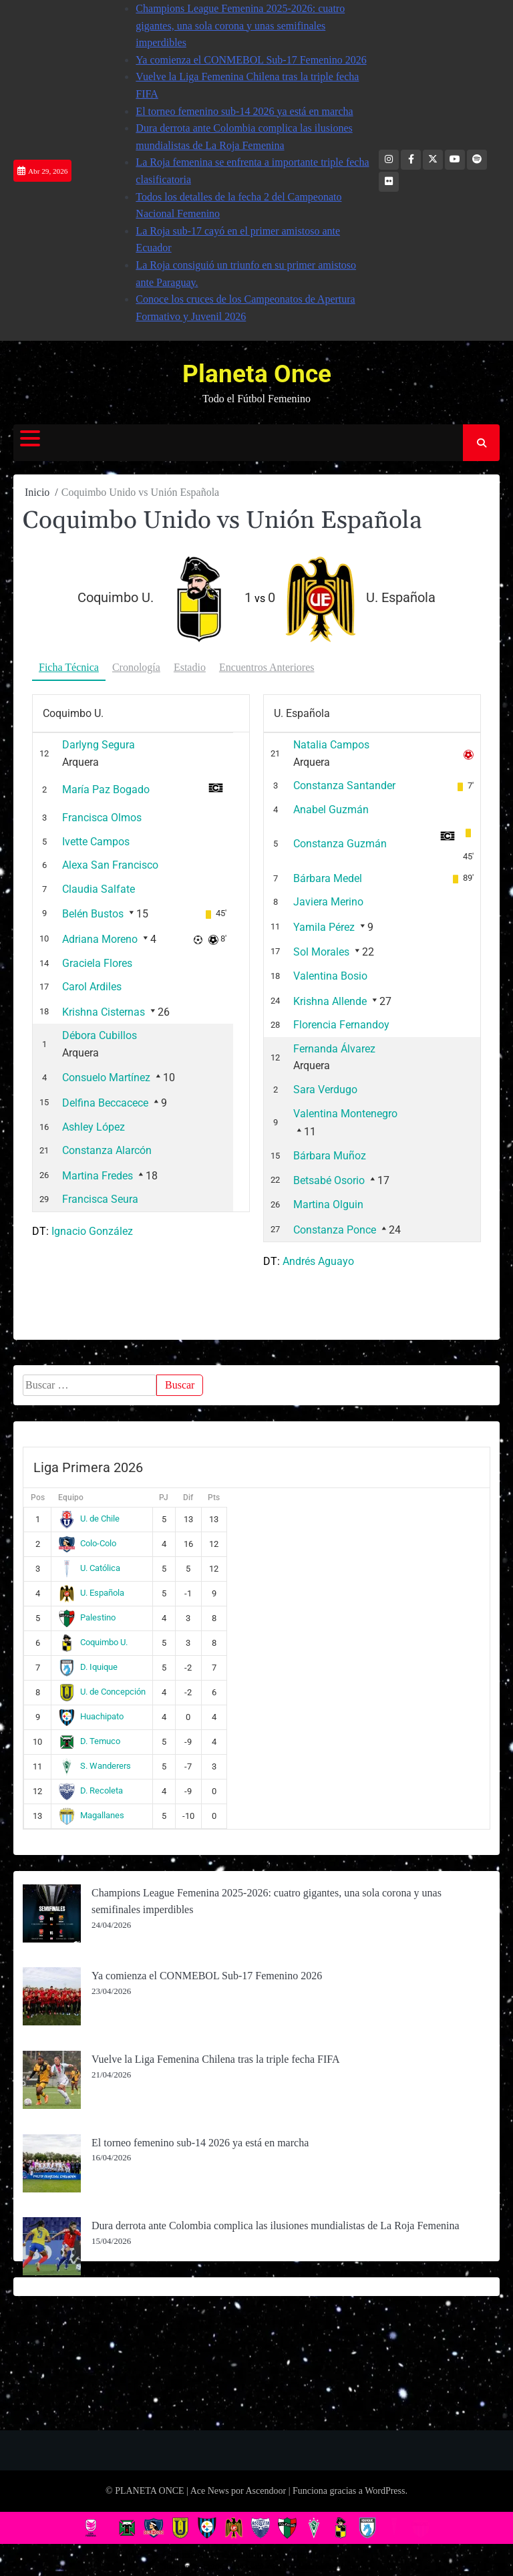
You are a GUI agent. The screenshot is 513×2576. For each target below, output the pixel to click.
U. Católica (89, 1568)
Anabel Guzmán (331, 809)
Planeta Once (256, 374)
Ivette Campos (96, 841)
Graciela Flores (97, 963)
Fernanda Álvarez (334, 1048)
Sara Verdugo (325, 1089)
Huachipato (91, 1716)
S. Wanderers (94, 1766)
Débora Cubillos (99, 1035)
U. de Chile (89, 1519)
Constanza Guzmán (340, 843)
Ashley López (93, 1127)
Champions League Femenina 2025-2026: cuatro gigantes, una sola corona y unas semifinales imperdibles (240, 25)
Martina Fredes (97, 1175)
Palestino (87, 1617)
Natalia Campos (331, 744)
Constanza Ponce (334, 1230)
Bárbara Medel (327, 878)
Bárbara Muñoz (329, 1155)
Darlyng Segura (98, 744)
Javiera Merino (328, 901)
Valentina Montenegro (345, 1113)
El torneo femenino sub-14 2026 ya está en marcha (244, 111)
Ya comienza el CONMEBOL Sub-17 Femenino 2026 (251, 59)
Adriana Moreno (100, 939)
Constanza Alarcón (107, 1150)
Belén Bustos (93, 913)
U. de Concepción (102, 1692)
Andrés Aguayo (318, 1261)
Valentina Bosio (330, 976)
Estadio (190, 667)
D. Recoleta (90, 1790)
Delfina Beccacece (105, 1103)
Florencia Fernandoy (341, 1024)
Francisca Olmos (102, 817)
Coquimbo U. (93, 1642)
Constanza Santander (344, 785)
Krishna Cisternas (103, 1012)
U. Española (91, 1593)
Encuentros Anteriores (267, 667)
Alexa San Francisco (110, 865)
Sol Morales (321, 952)
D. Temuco (89, 1741)
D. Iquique (88, 1667)
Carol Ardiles (92, 986)
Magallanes (91, 1815)
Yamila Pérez (324, 927)
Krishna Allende (330, 1001)
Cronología (136, 667)
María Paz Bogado (106, 789)
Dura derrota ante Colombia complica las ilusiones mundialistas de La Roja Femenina (276, 2225)
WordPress (385, 2491)
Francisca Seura (100, 1199)
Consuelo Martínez (106, 1077)
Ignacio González (92, 1231)
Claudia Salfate (98, 889)
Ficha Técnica (69, 667)
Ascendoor (265, 2491)
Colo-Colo (87, 1543)
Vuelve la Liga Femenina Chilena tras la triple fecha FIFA (216, 2059)
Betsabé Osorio (329, 1180)
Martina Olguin (328, 1204)
